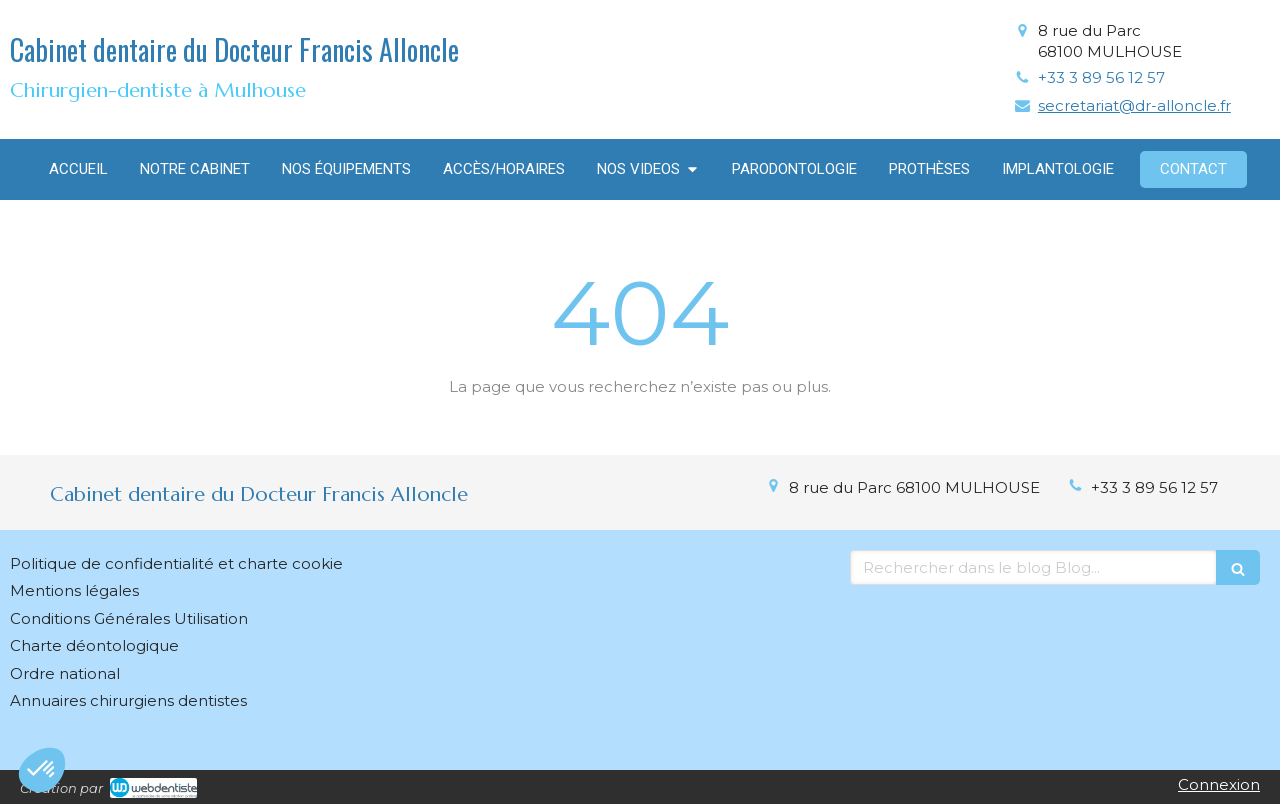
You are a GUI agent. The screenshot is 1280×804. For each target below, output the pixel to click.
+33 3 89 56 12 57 (1101, 77)
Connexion (1219, 784)
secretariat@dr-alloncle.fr (1134, 105)
